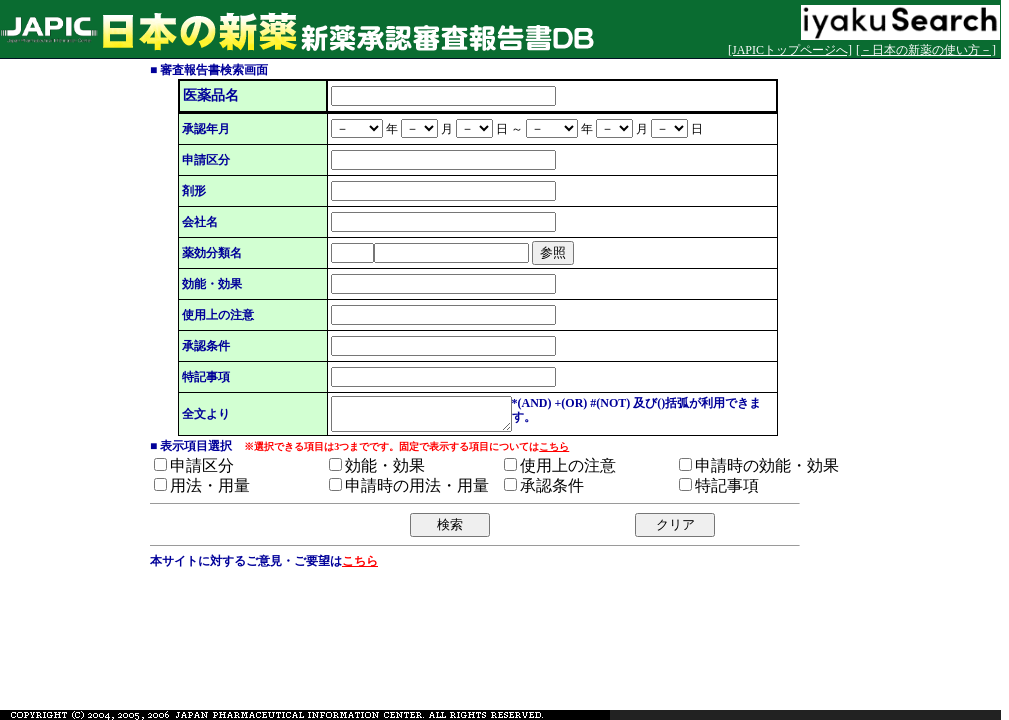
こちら (554, 452)
